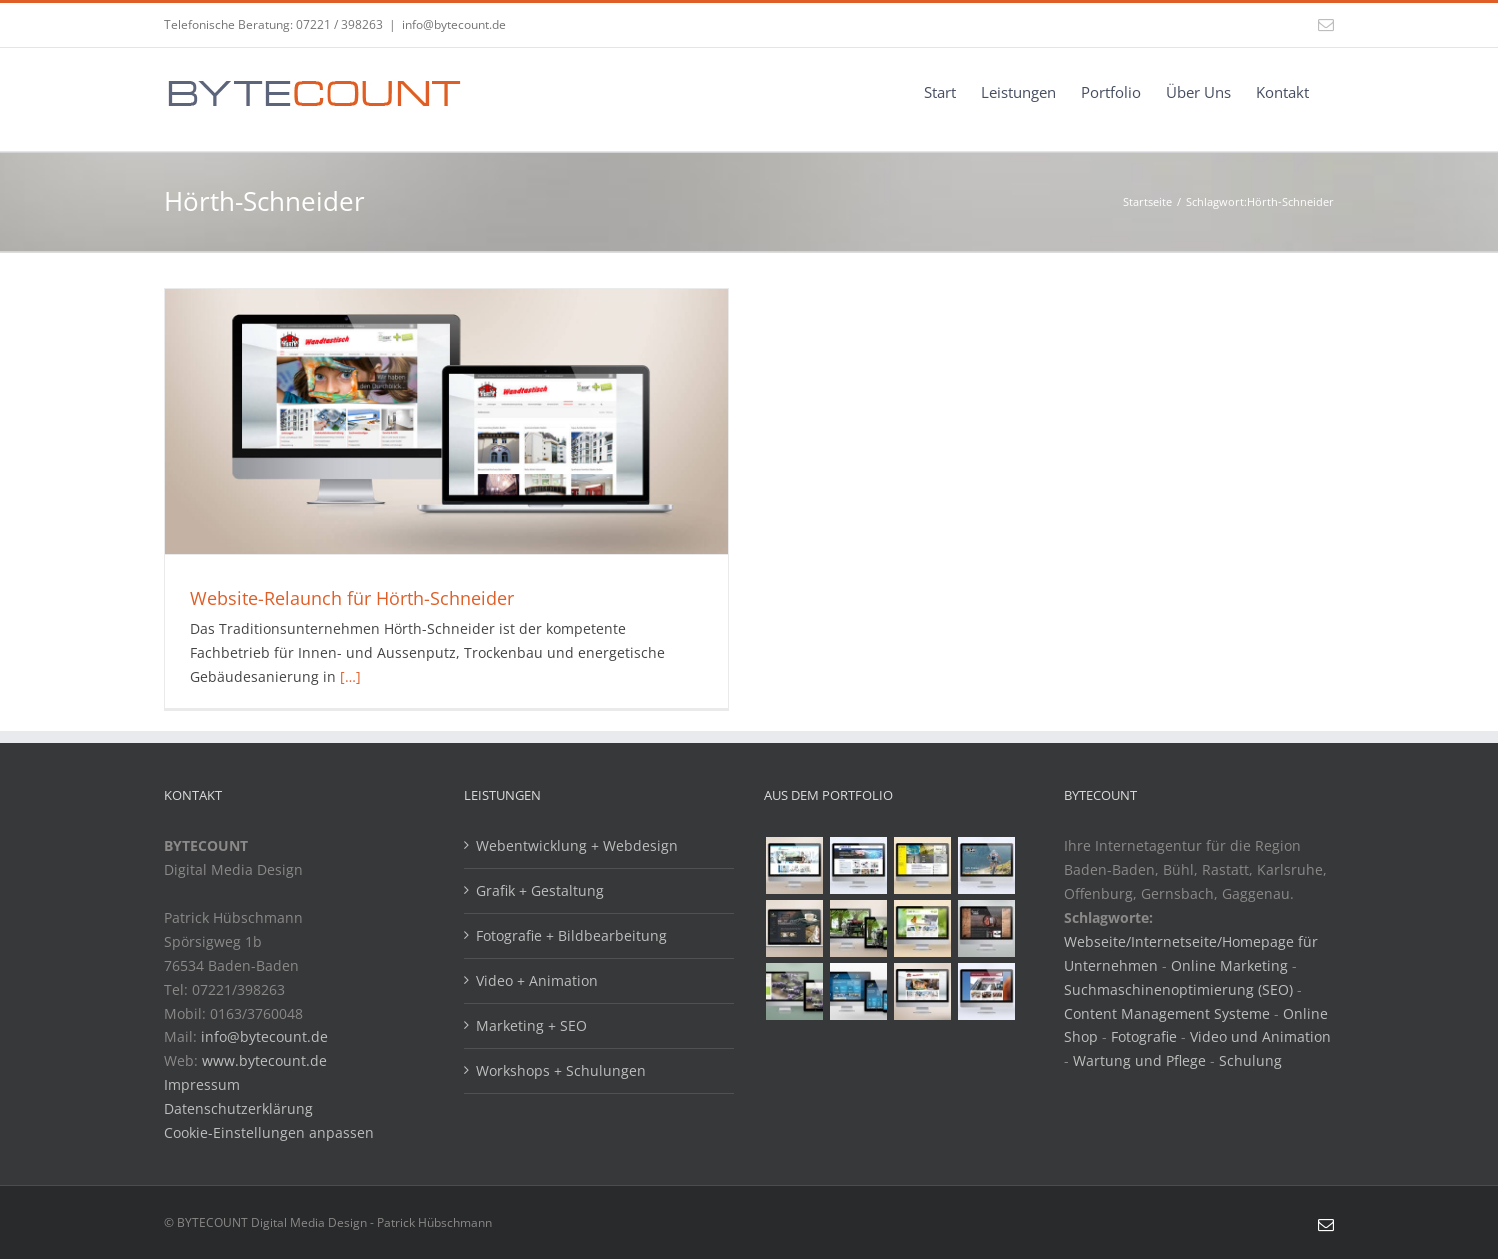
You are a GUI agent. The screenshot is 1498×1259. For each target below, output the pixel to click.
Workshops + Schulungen (561, 1070)
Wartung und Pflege (1139, 1060)
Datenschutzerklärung (238, 1108)
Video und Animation (1260, 1036)
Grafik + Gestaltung (540, 890)
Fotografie (1144, 1036)
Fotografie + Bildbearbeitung (571, 935)
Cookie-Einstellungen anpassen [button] (269, 1132)
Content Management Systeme (1167, 1013)
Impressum (202, 1084)
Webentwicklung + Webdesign (577, 845)
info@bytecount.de (454, 24)
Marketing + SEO (531, 1025)
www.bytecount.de (264, 1060)
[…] (350, 676)
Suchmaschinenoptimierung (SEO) (1178, 989)
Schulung (1250, 1060)
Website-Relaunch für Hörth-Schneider (352, 598)
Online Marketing (1229, 965)
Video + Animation (537, 980)
